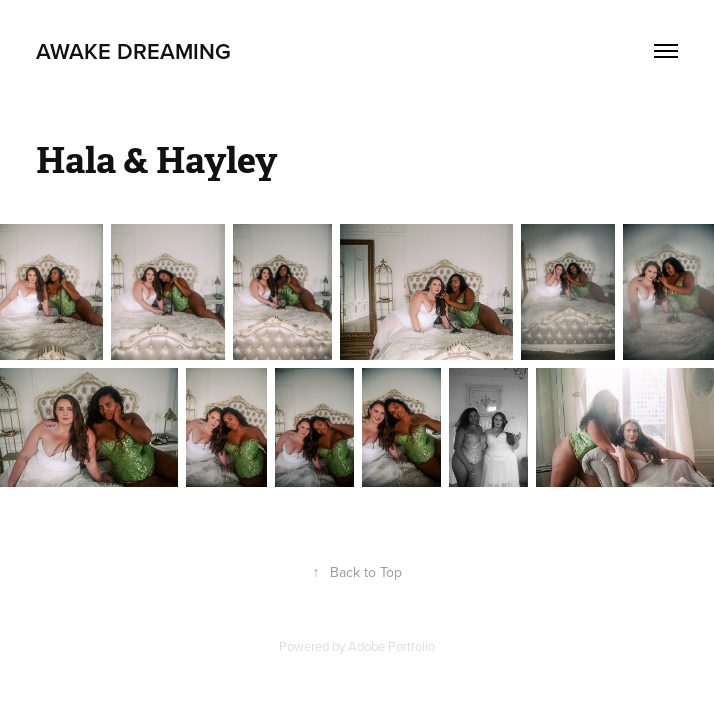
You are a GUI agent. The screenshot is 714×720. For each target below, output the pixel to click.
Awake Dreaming (133, 51)
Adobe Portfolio (391, 646)
